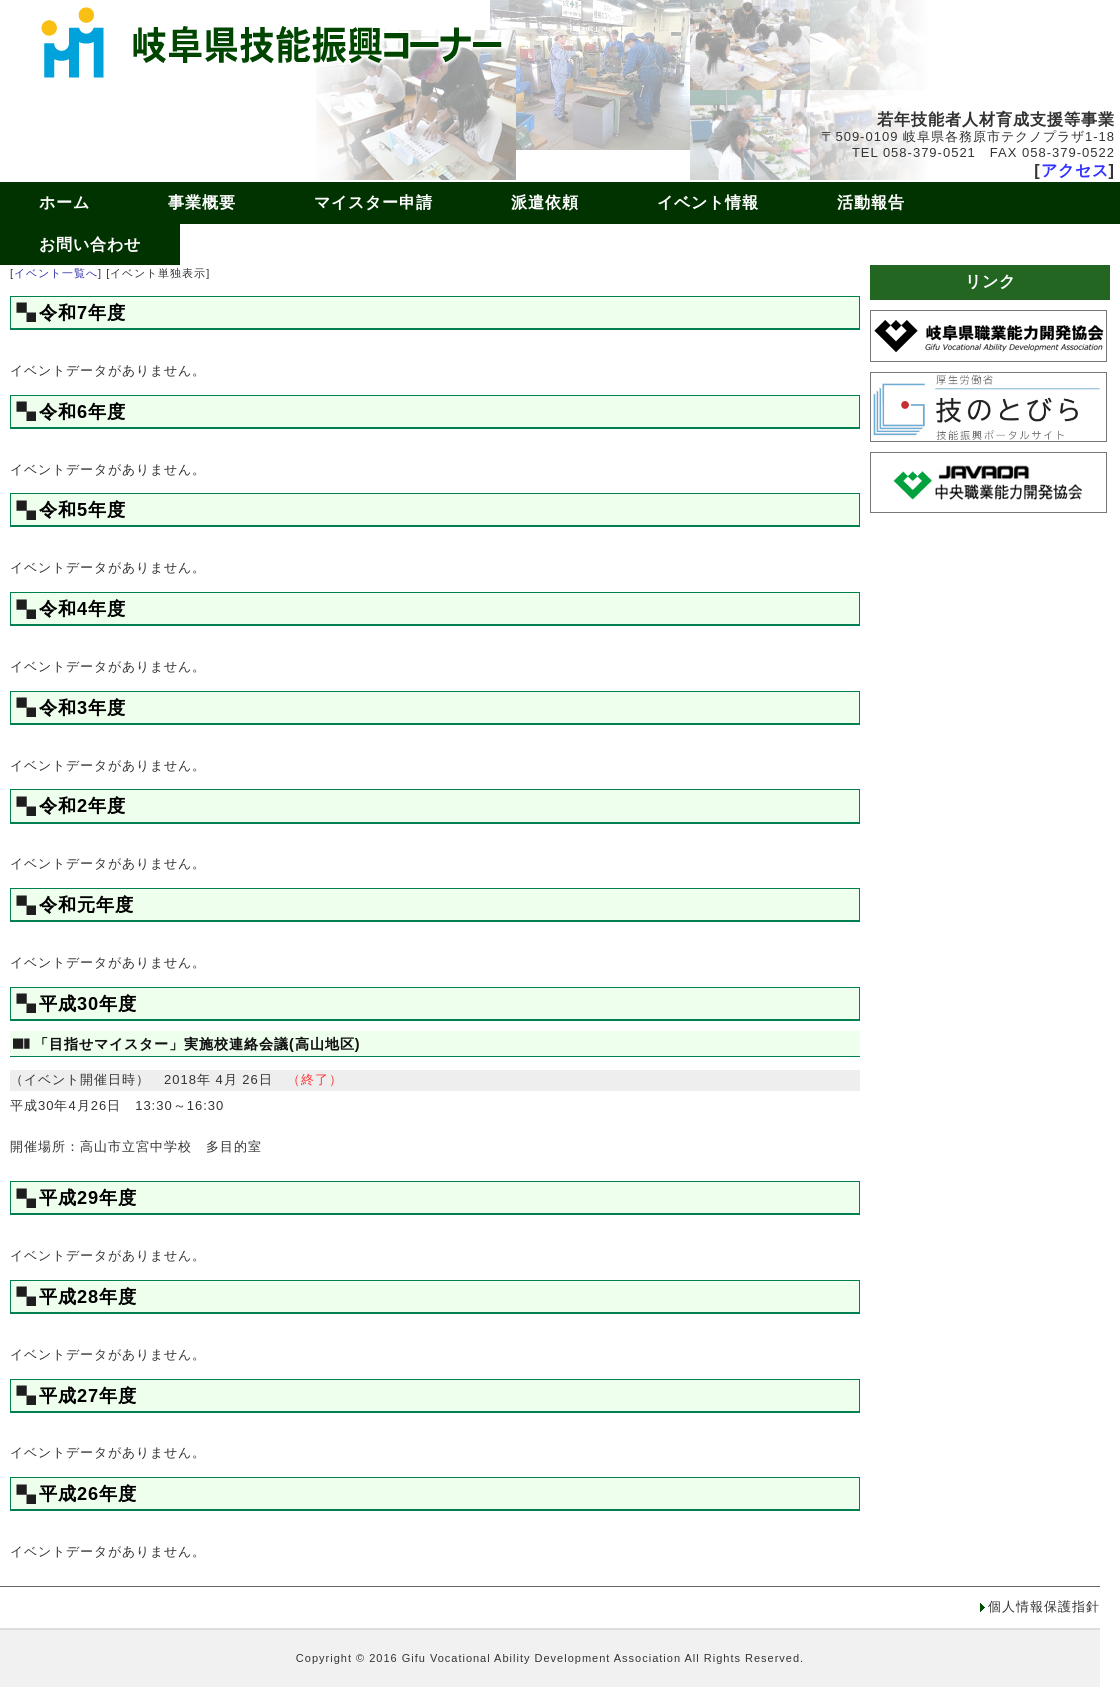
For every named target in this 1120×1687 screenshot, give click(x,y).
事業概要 (202, 202)
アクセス (1075, 170)
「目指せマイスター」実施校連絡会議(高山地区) (197, 1044)
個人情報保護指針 (1044, 1606)
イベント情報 (708, 202)
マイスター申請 (373, 202)
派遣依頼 (545, 202)
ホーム (64, 202)
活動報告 (871, 202)
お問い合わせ (90, 244)
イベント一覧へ (56, 273)
